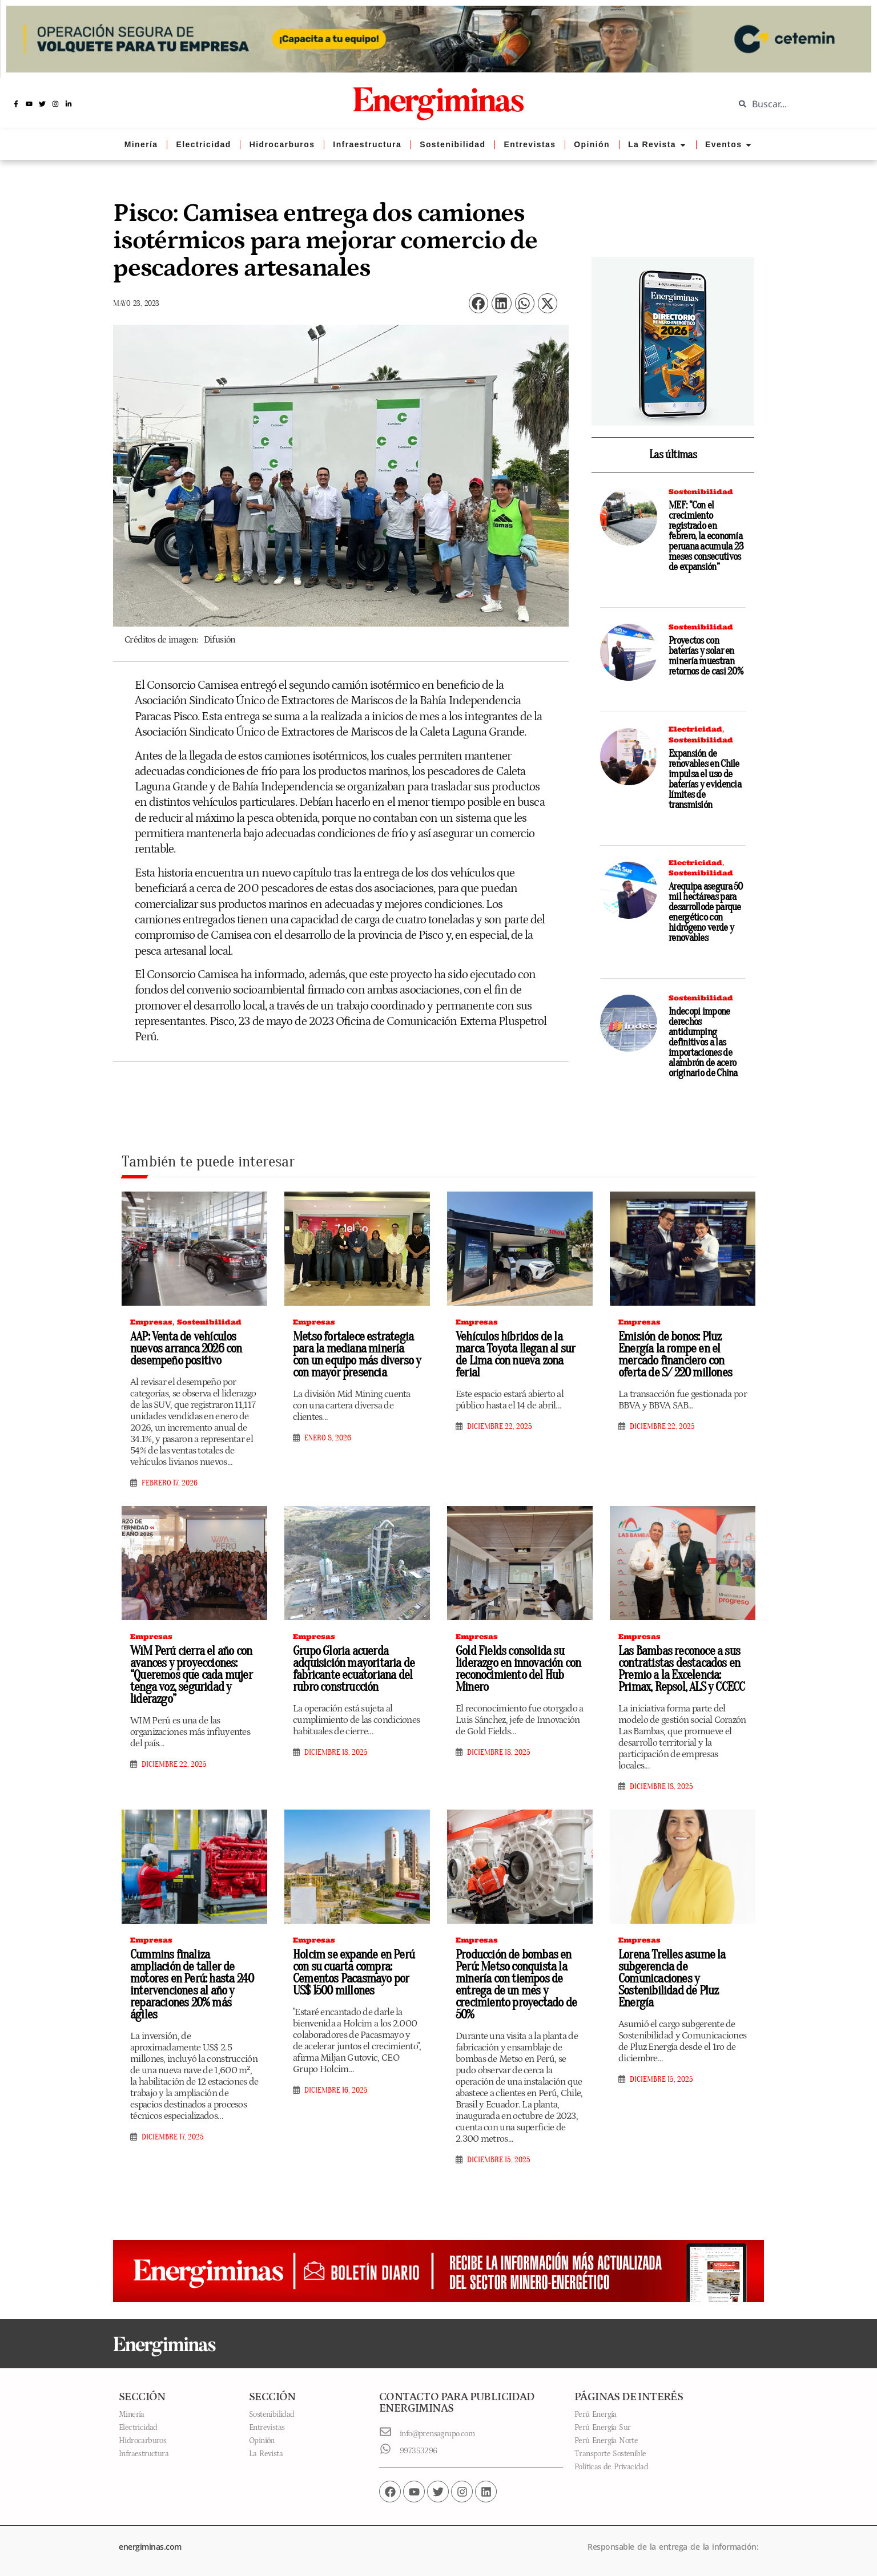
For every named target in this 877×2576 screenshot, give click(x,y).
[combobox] (797, 103)
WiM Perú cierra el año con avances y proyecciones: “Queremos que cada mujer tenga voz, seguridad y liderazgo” (191, 1675)
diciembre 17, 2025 (173, 2137)
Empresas (151, 1322)
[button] (478, 303)
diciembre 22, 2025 (499, 1427)
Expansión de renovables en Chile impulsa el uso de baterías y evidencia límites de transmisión (705, 779)
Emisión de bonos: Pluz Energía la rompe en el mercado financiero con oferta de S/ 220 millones (675, 1354)
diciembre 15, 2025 (498, 2160)
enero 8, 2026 (327, 1438)
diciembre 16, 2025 (336, 2090)
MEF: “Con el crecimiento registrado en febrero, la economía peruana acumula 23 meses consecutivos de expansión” (706, 536)
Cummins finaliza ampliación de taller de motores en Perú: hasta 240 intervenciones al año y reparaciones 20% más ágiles (192, 1984)
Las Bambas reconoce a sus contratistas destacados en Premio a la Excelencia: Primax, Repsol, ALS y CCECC (681, 1669)
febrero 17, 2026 (170, 1483)
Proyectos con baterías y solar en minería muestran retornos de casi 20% (706, 656)
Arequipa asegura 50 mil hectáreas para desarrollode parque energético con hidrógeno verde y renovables (706, 912)
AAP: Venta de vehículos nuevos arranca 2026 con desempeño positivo (186, 1348)
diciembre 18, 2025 (336, 1753)
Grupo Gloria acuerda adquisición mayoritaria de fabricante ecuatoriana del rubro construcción (354, 1669)
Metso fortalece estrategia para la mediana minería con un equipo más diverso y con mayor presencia (357, 1354)
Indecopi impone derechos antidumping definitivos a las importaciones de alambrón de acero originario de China (703, 1042)
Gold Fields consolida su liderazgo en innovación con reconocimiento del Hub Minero (518, 1669)
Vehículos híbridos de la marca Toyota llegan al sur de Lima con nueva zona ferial (515, 1354)
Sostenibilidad (701, 491)
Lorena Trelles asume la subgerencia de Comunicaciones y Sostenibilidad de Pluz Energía (672, 1978)
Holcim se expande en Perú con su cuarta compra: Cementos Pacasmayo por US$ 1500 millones (354, 1972)
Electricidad (695, 729)
